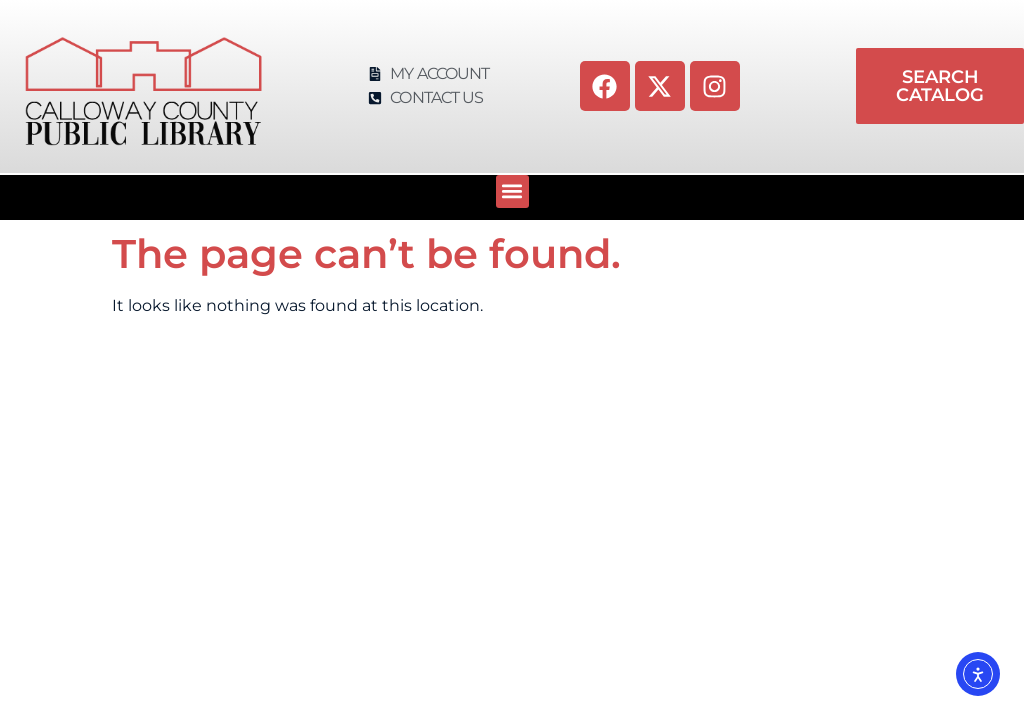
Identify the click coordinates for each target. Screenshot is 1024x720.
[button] (512, 191)
